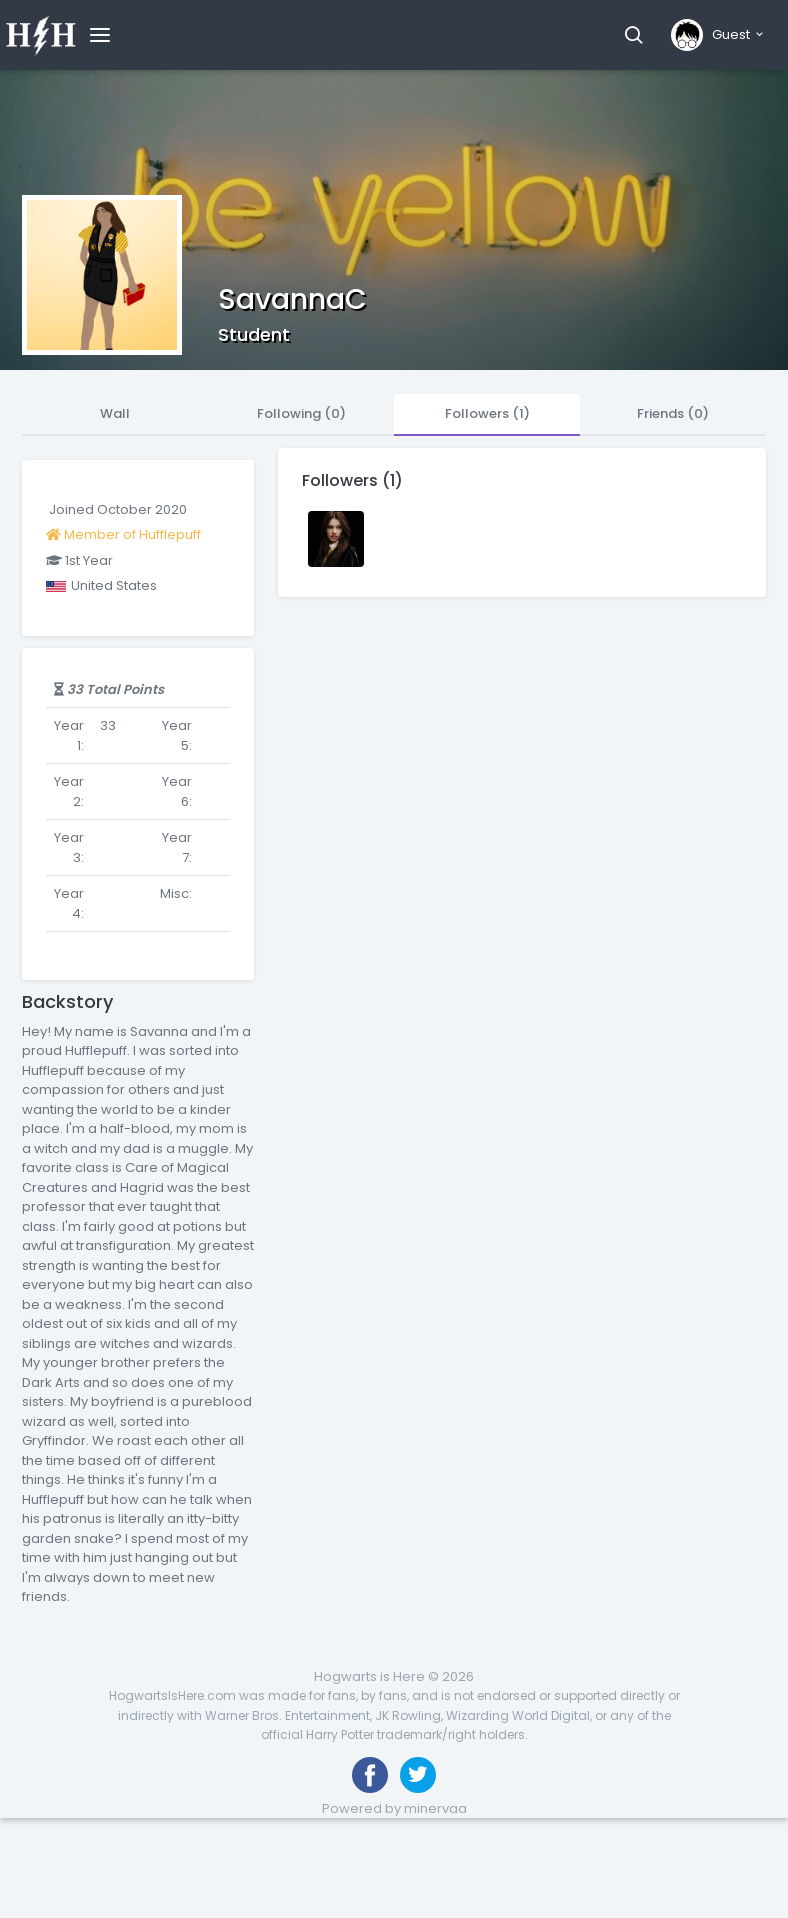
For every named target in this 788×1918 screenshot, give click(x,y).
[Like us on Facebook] (370, 1775)
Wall (115, 413)
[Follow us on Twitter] (418, 1775)
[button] (633, 35)
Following (301, 413)
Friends (673, 413)
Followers (487, 413)
